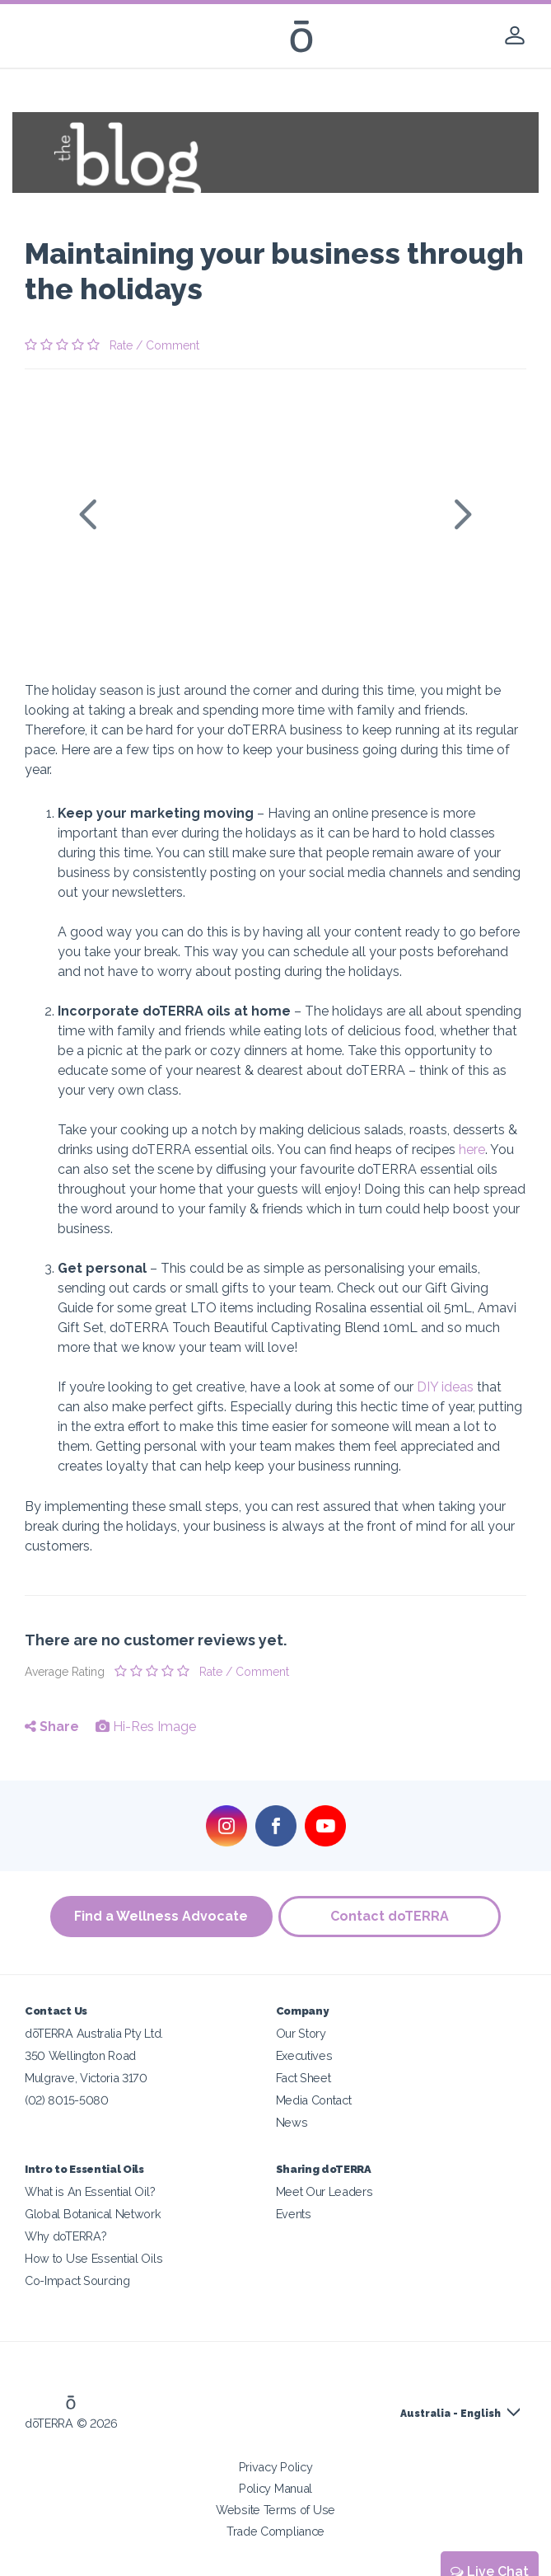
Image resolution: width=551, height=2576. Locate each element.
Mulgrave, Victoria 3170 (86, 2078)
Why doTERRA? (65, 2236)
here (472, 1149)
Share (52, 1726)
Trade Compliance (275, 2531)
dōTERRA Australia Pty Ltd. (94, 2033)
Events (293, 2214)
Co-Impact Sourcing (77, 2280)
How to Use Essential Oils (93, 2258)
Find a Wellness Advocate (160, 1916)
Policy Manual (275, 2488)
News (292, 2122)
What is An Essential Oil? (90, 2191)
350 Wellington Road (80, 2055)
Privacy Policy (276, 2467)
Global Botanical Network (93, 2214)
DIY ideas (445, 1387)
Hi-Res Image (146, 1726)
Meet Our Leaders (324, 2191)
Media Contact (314, 2100)
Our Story (301, 2033)
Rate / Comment (154, 345)
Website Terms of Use (275, 2510)
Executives (304, 2055)
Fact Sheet (303, 2078)
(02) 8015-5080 (67, 2100)
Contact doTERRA (391, 1916)
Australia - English (450, 2413)
